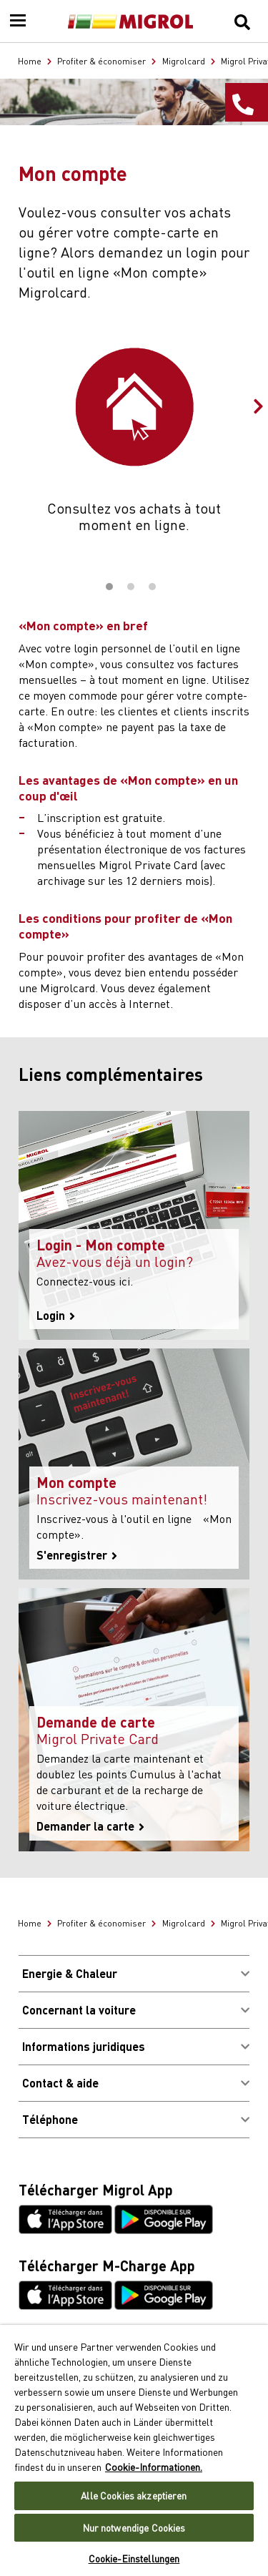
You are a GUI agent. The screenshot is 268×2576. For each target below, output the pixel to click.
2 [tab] (130, 586)
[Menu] (18, 21)
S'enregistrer (76, 1555)
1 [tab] (109, 586)
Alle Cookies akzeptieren (134, 2495)
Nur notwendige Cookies (134, 2528)
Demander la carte (90, 1826)
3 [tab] (152, 586)
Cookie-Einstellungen (134, 2558)
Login (55, 1315)
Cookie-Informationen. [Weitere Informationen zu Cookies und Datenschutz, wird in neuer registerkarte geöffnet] (153, 2466)
